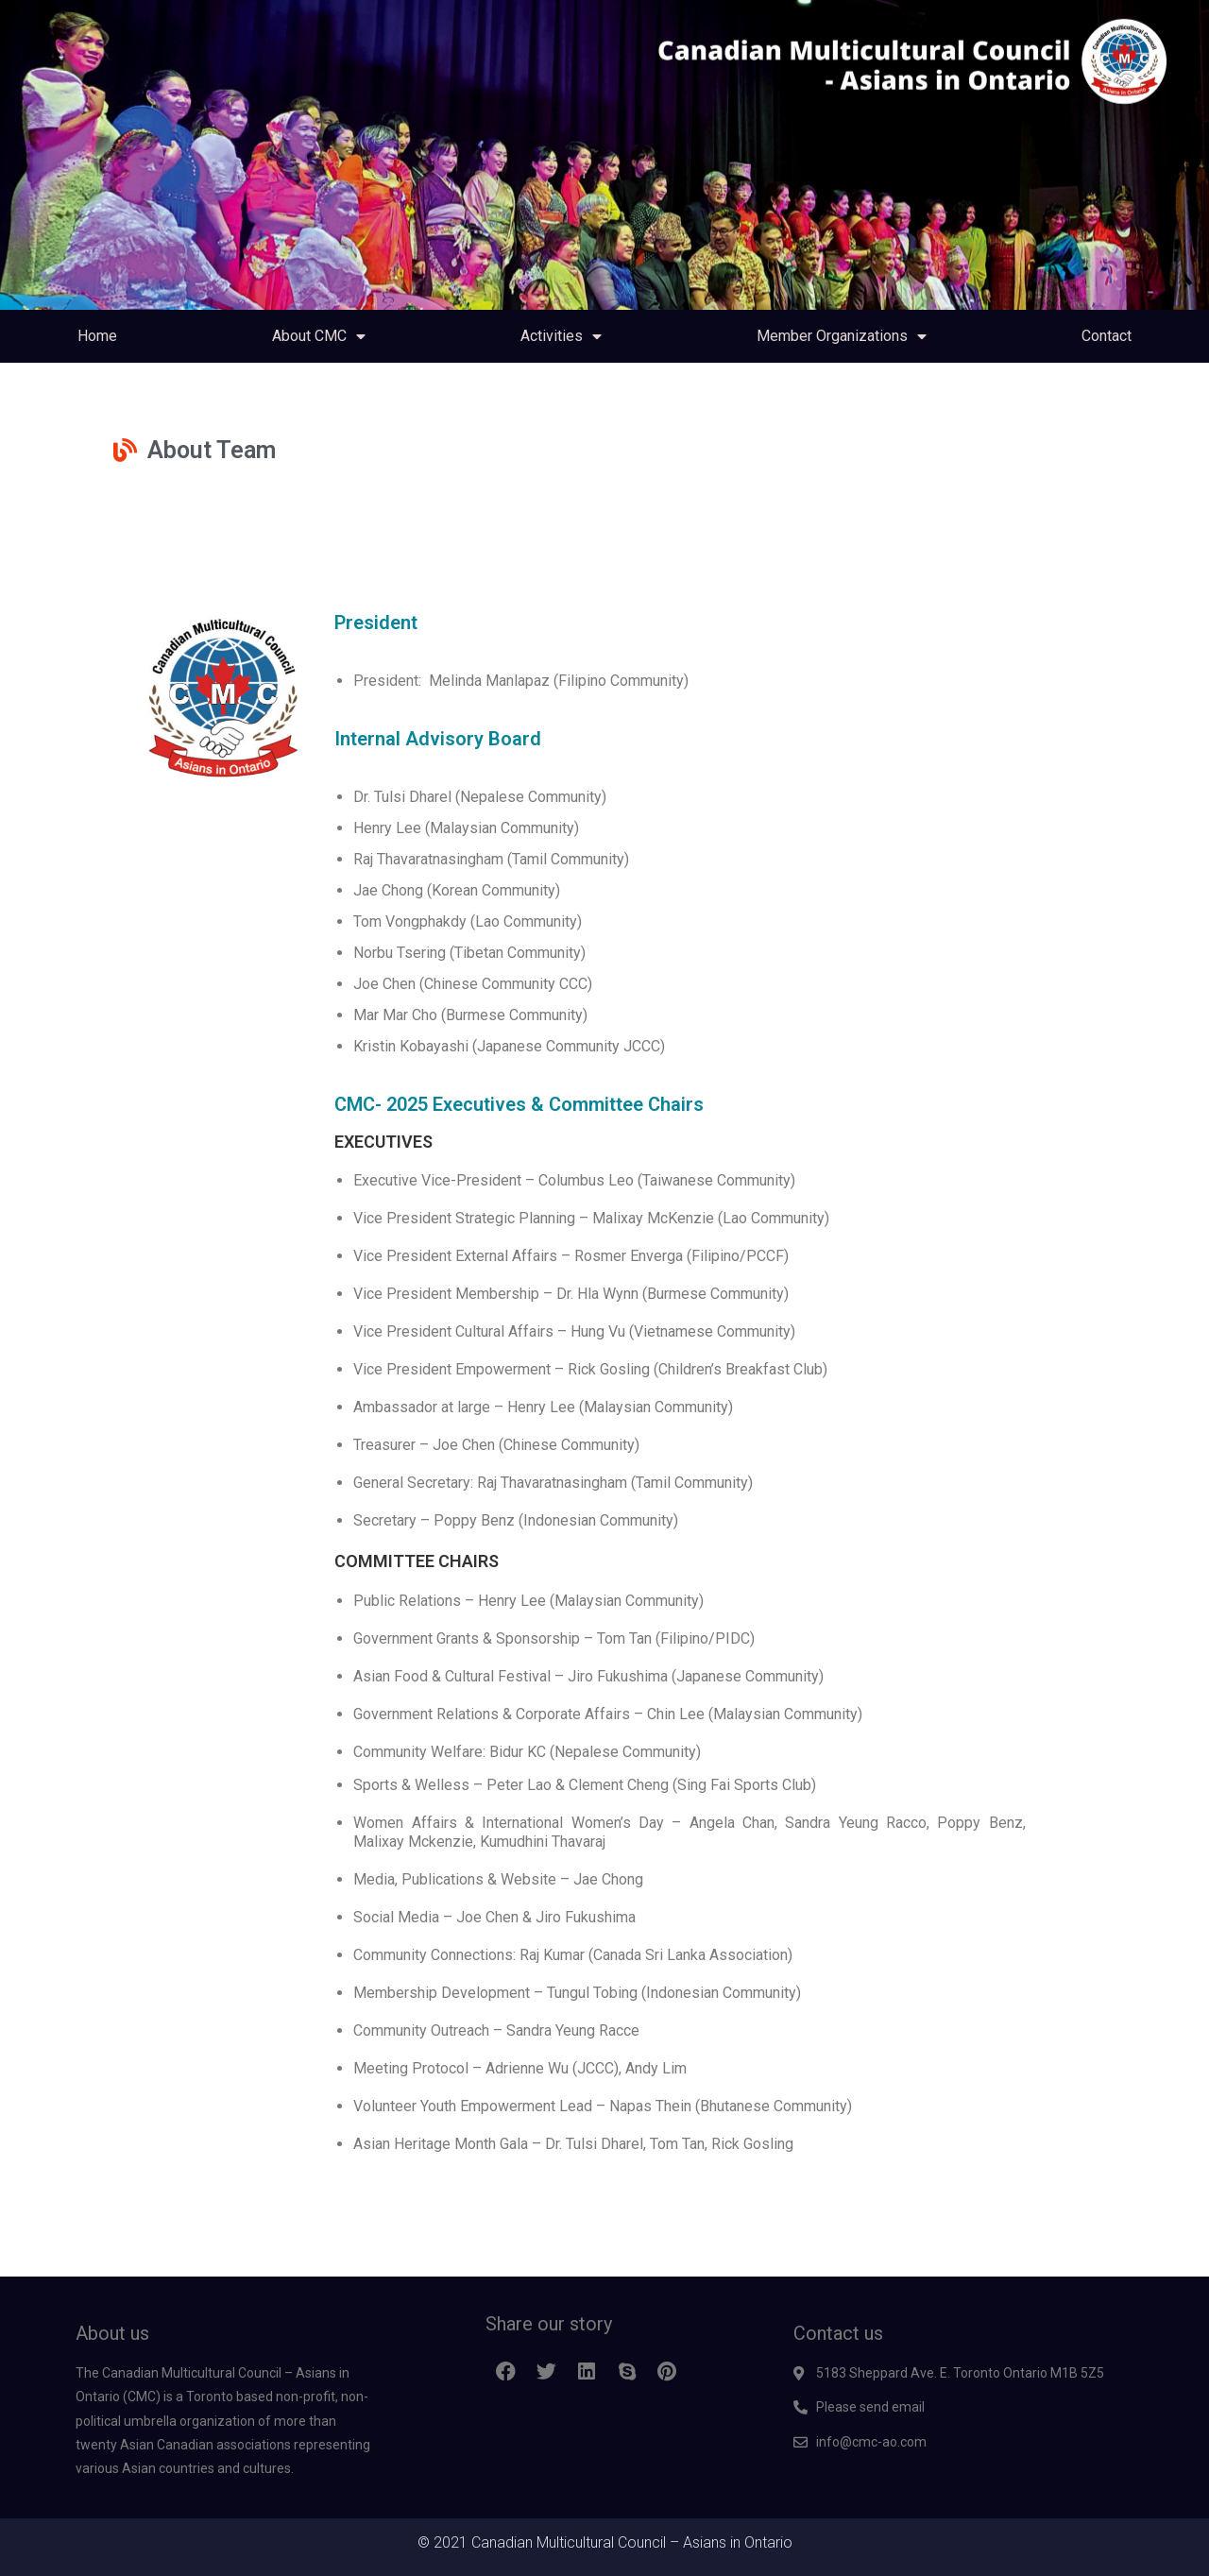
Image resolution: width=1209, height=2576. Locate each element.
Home (97, 336)
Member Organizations (842, 336)
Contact (1106, 336)
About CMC (319, 336)
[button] (505, 2372)
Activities (561, 336)
